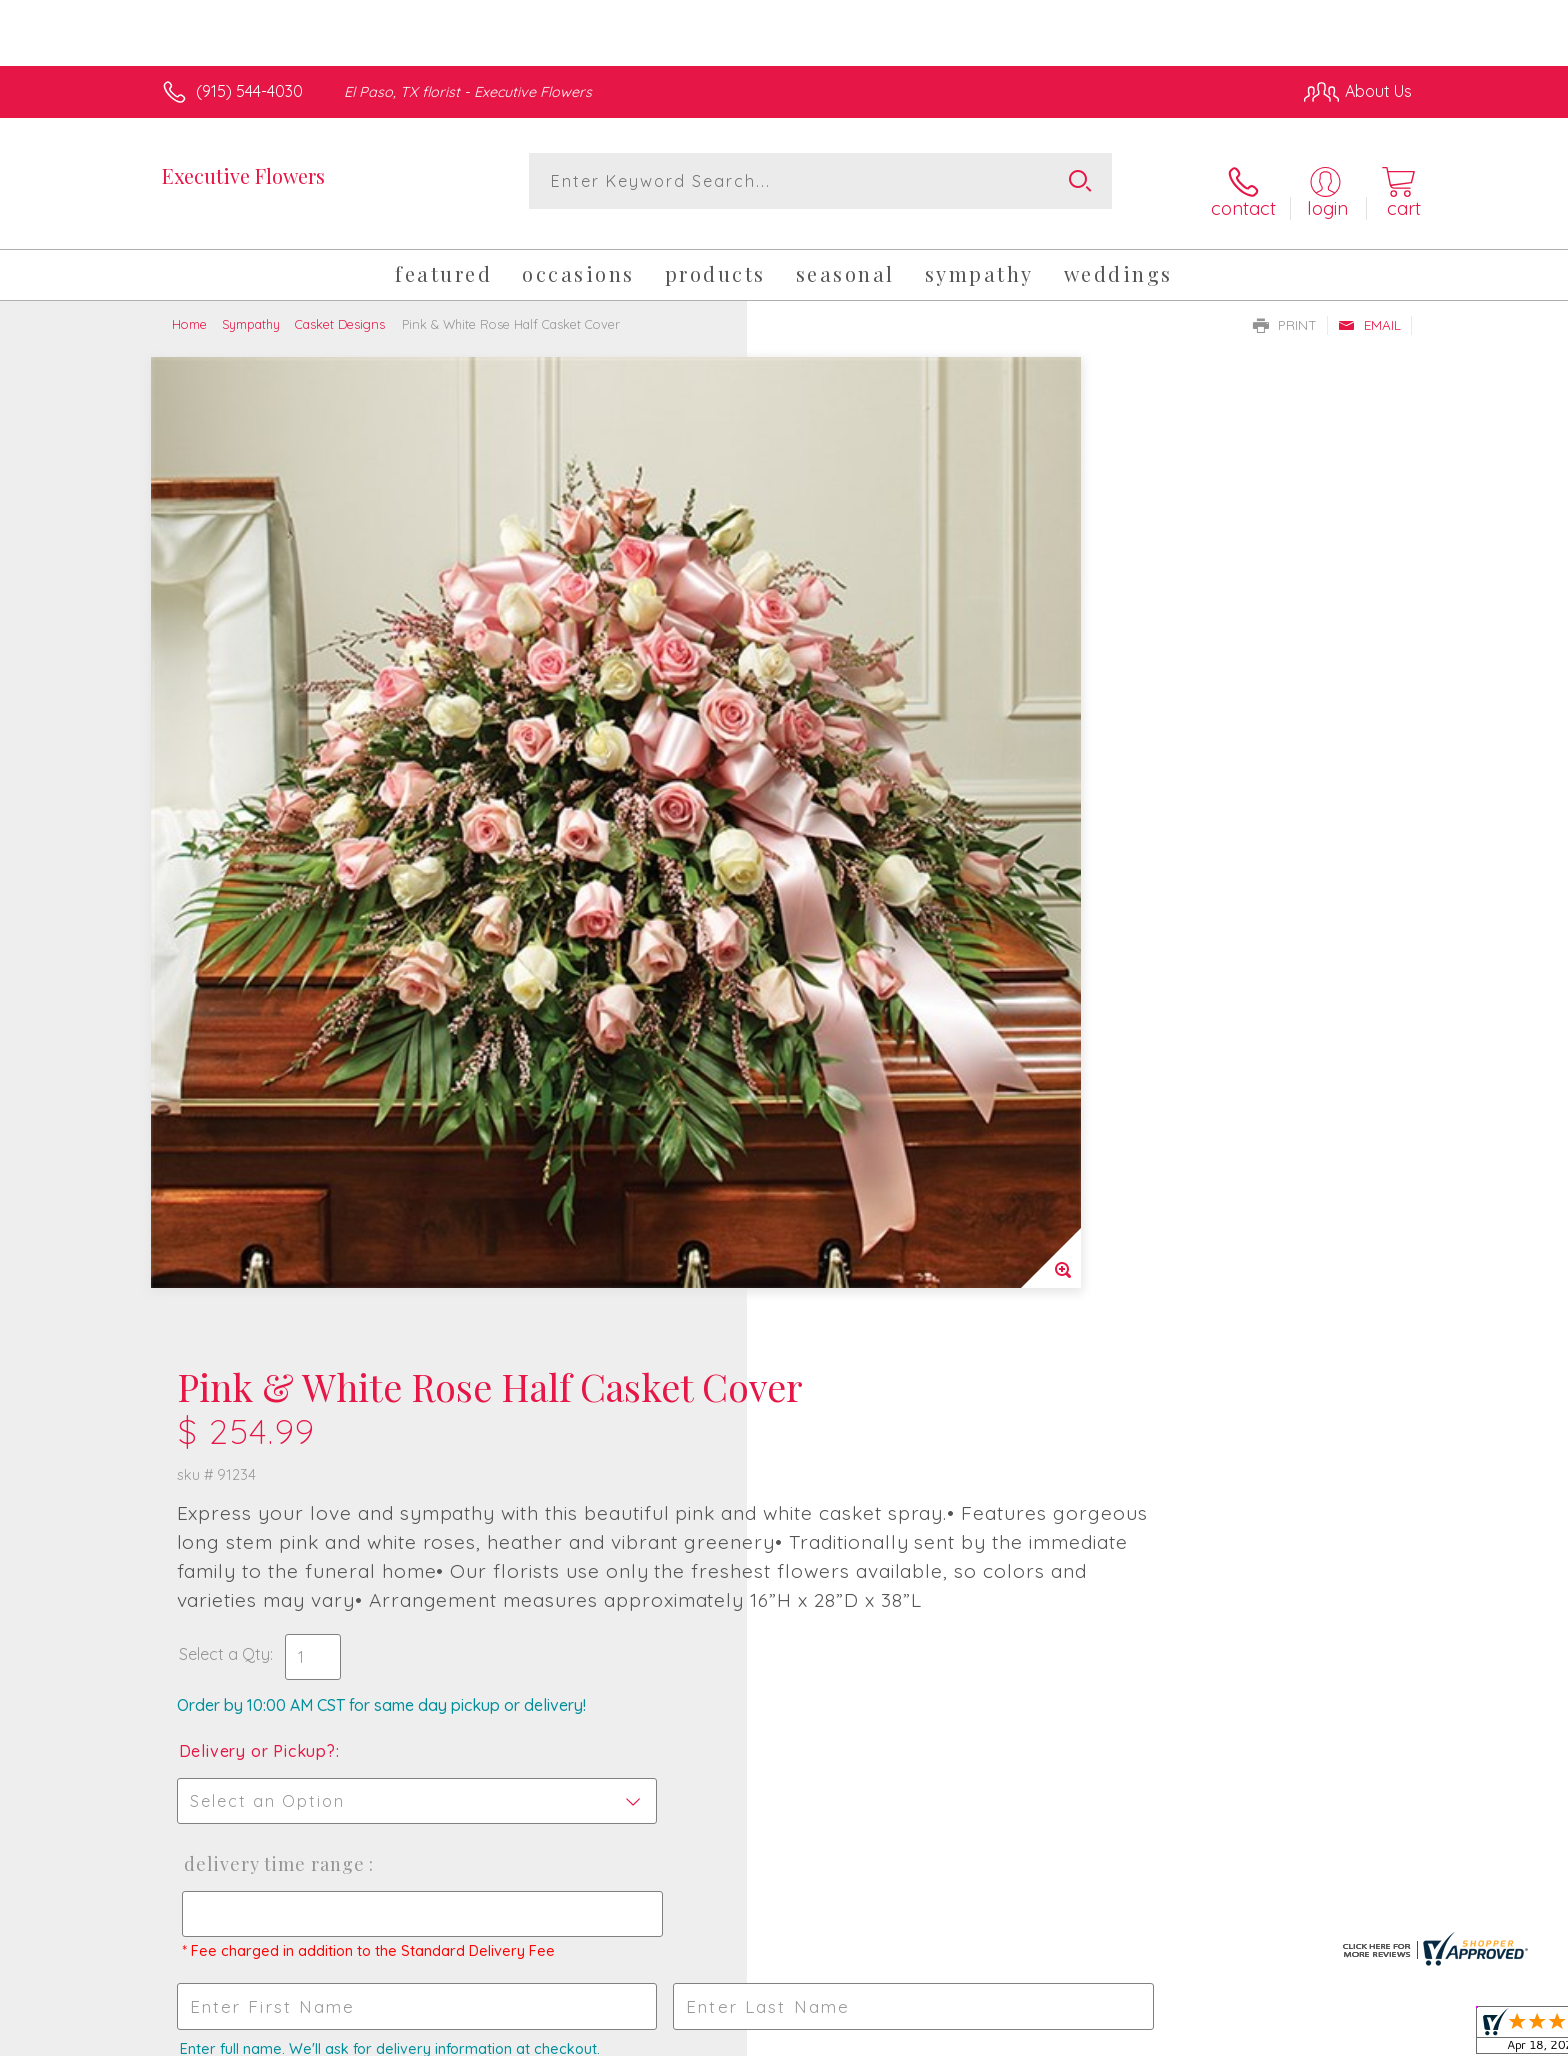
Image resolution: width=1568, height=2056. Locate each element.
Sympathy (251, 308)
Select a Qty (831, 685)
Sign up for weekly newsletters (1034, 1378)
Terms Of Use (974, 2035)
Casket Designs (340, 308)
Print (1285, 309)
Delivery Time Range (878, 895)
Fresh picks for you (609, 1390)
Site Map (1358, 2035)
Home (189, 308)
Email (1369, 309)
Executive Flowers (243, 175)
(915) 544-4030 (249, 91)
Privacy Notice (1092, 2035)
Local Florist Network (1235, 2035)
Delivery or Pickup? (864, 782)
